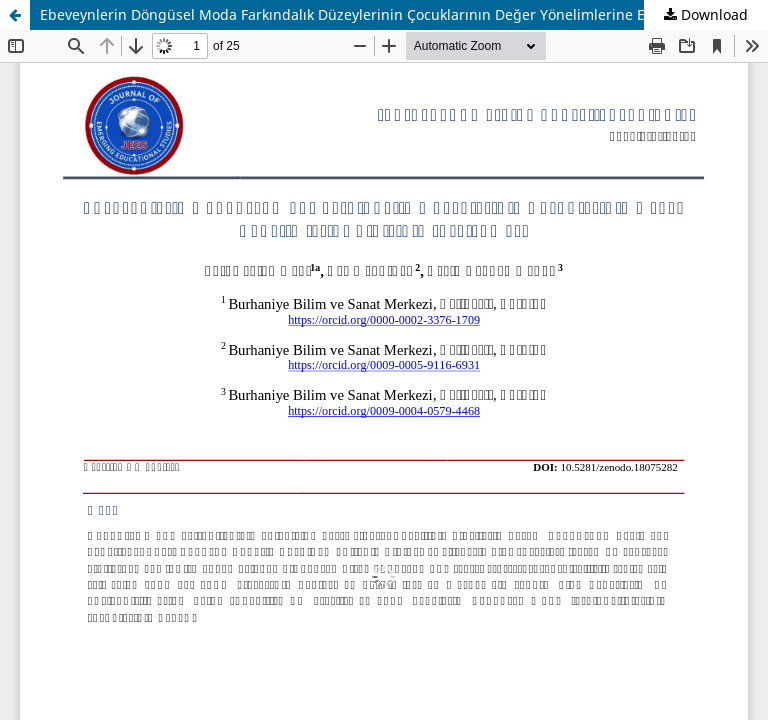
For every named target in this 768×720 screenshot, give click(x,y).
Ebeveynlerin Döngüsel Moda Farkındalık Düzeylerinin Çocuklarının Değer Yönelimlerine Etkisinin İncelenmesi (404, 14)
